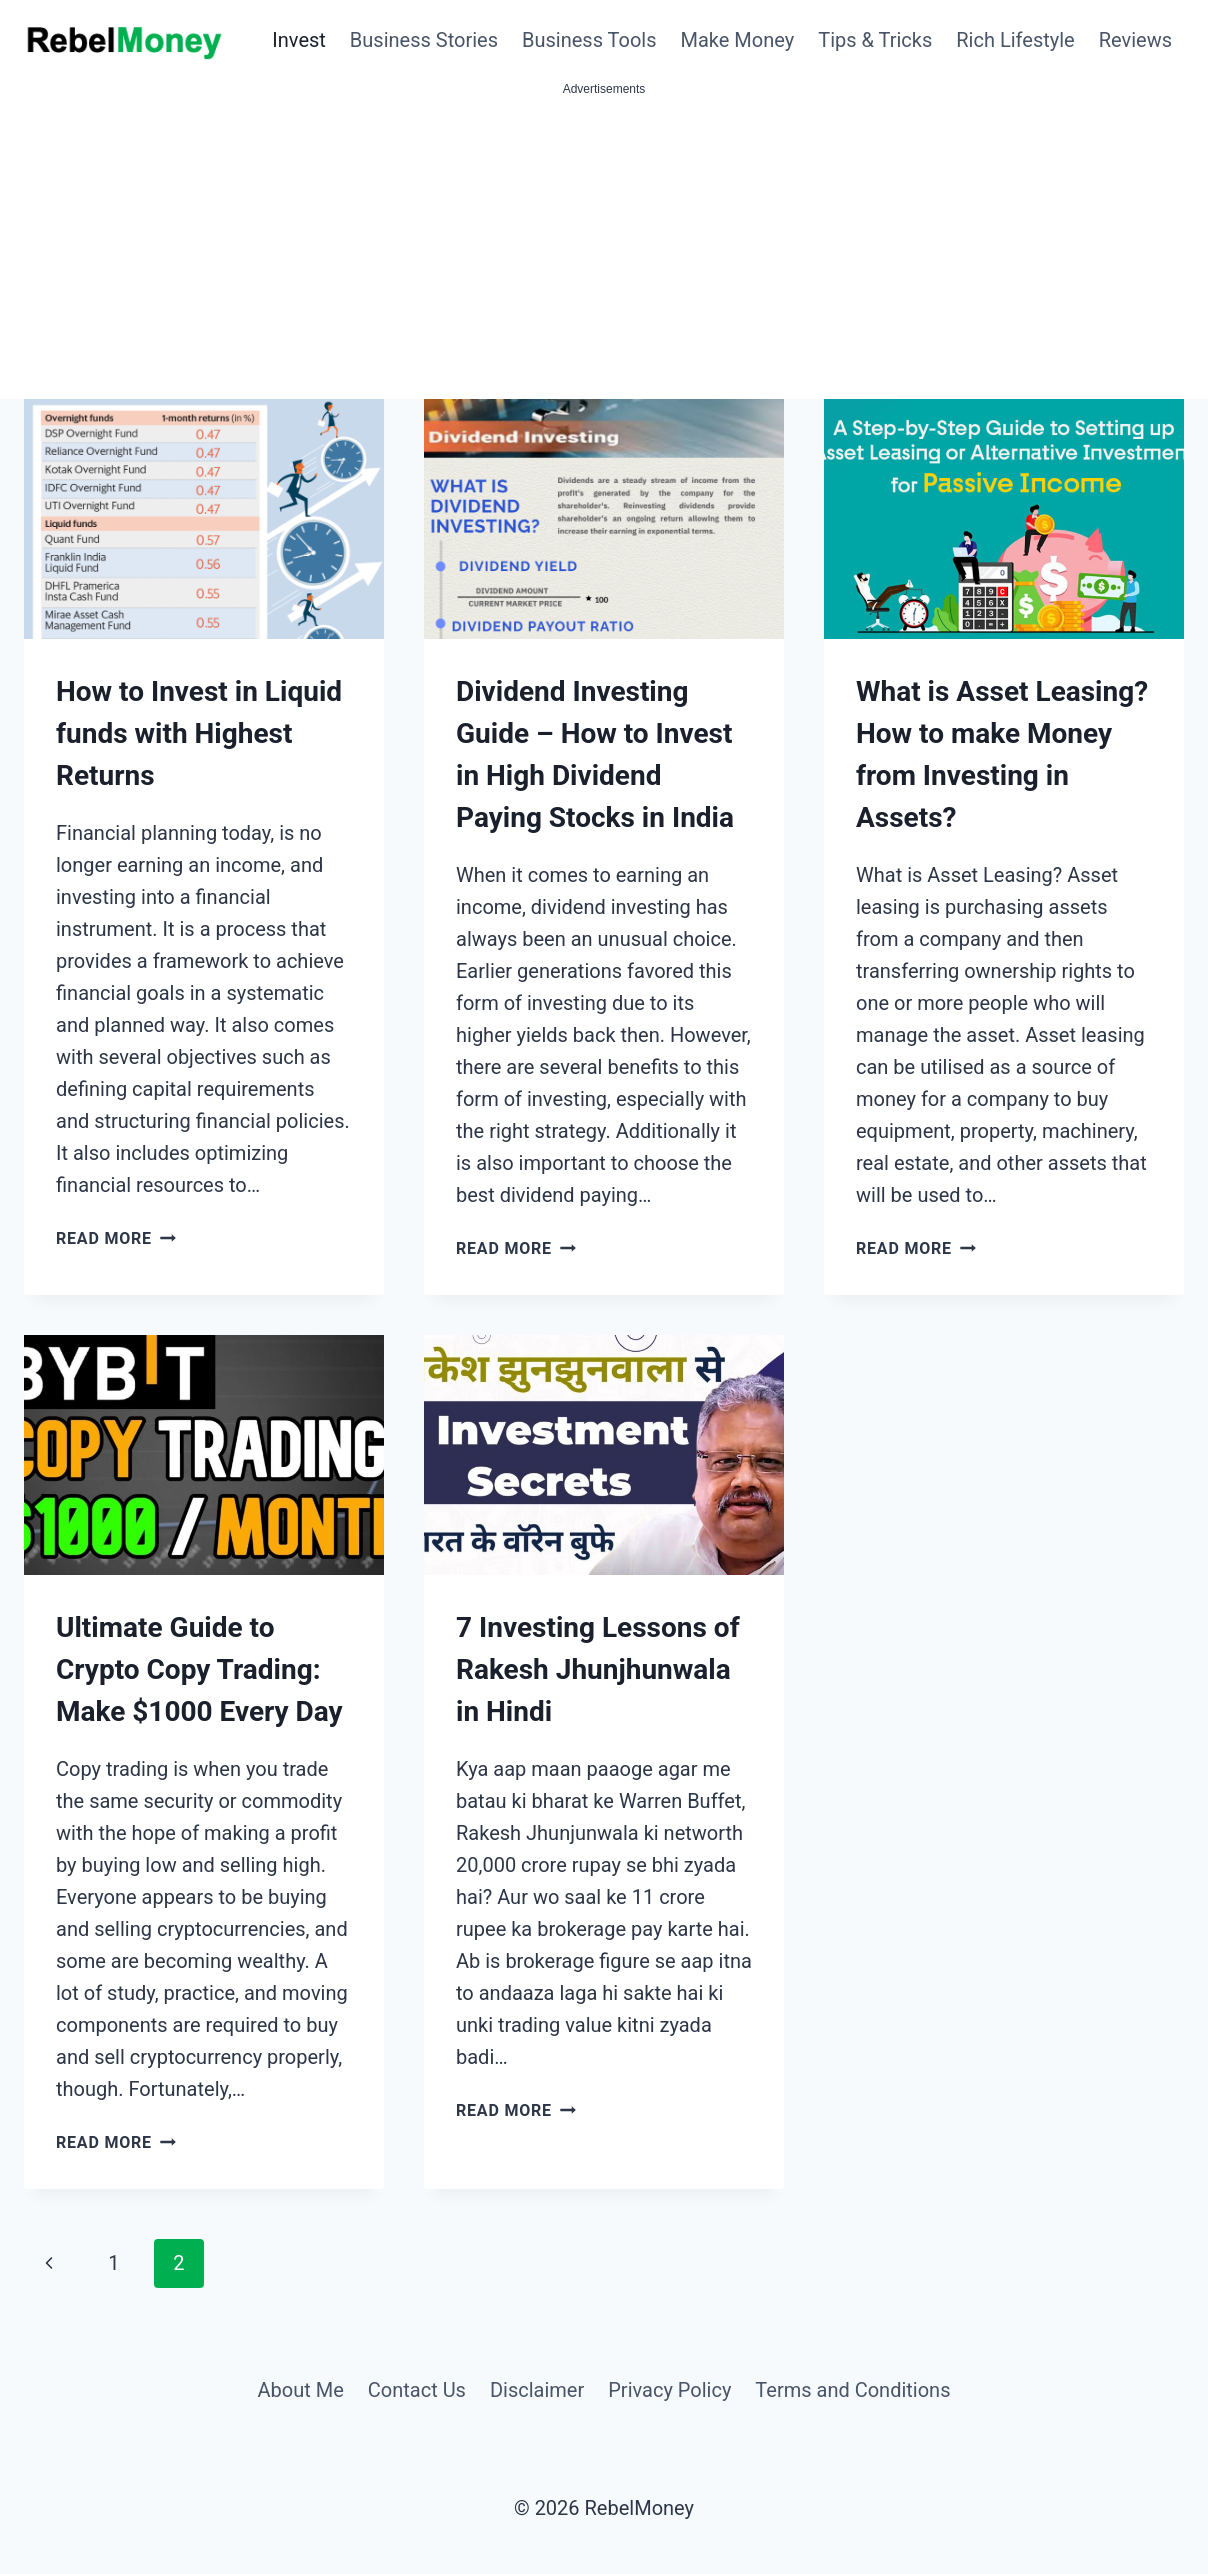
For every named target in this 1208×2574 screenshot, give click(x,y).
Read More (116, 1238)
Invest (299, 40)
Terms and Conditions (852, 2390)
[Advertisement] (604, 249)
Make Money (738, 40)
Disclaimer (537, 2390)
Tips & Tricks (875, 40)
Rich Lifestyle (1015, 40)
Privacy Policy (669, 2390)
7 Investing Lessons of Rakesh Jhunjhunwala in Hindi (598, 1669)
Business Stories (424, 40)
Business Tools (589, 40)
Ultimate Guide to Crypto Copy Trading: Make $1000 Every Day (199, 1669)
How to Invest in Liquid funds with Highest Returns (199, 733)
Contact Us (417, 2390)
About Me (300, 2390)
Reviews (1135, 40)
